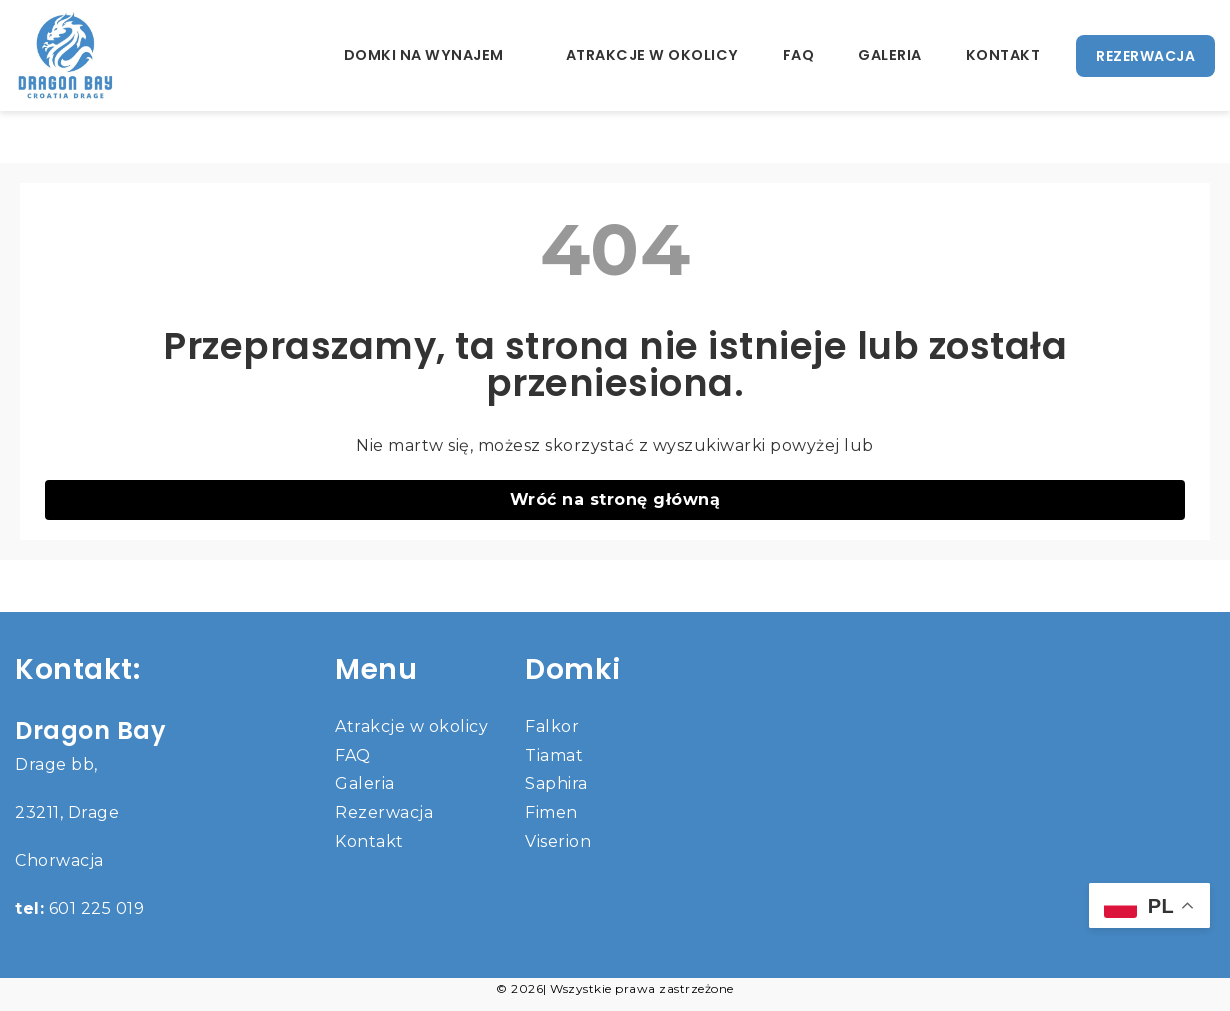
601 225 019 (79, 908)
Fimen (551, 812)
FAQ (799, 55)
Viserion (558, 841)
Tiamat (554, 755)
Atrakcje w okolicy (652, 55)
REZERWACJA (1145, 56)
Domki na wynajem (424, 55)
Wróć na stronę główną (615, 499)
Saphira (556, 783)
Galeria (890, 55)
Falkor (552, 726)
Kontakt (1003, 55)
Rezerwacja (384, 812)
